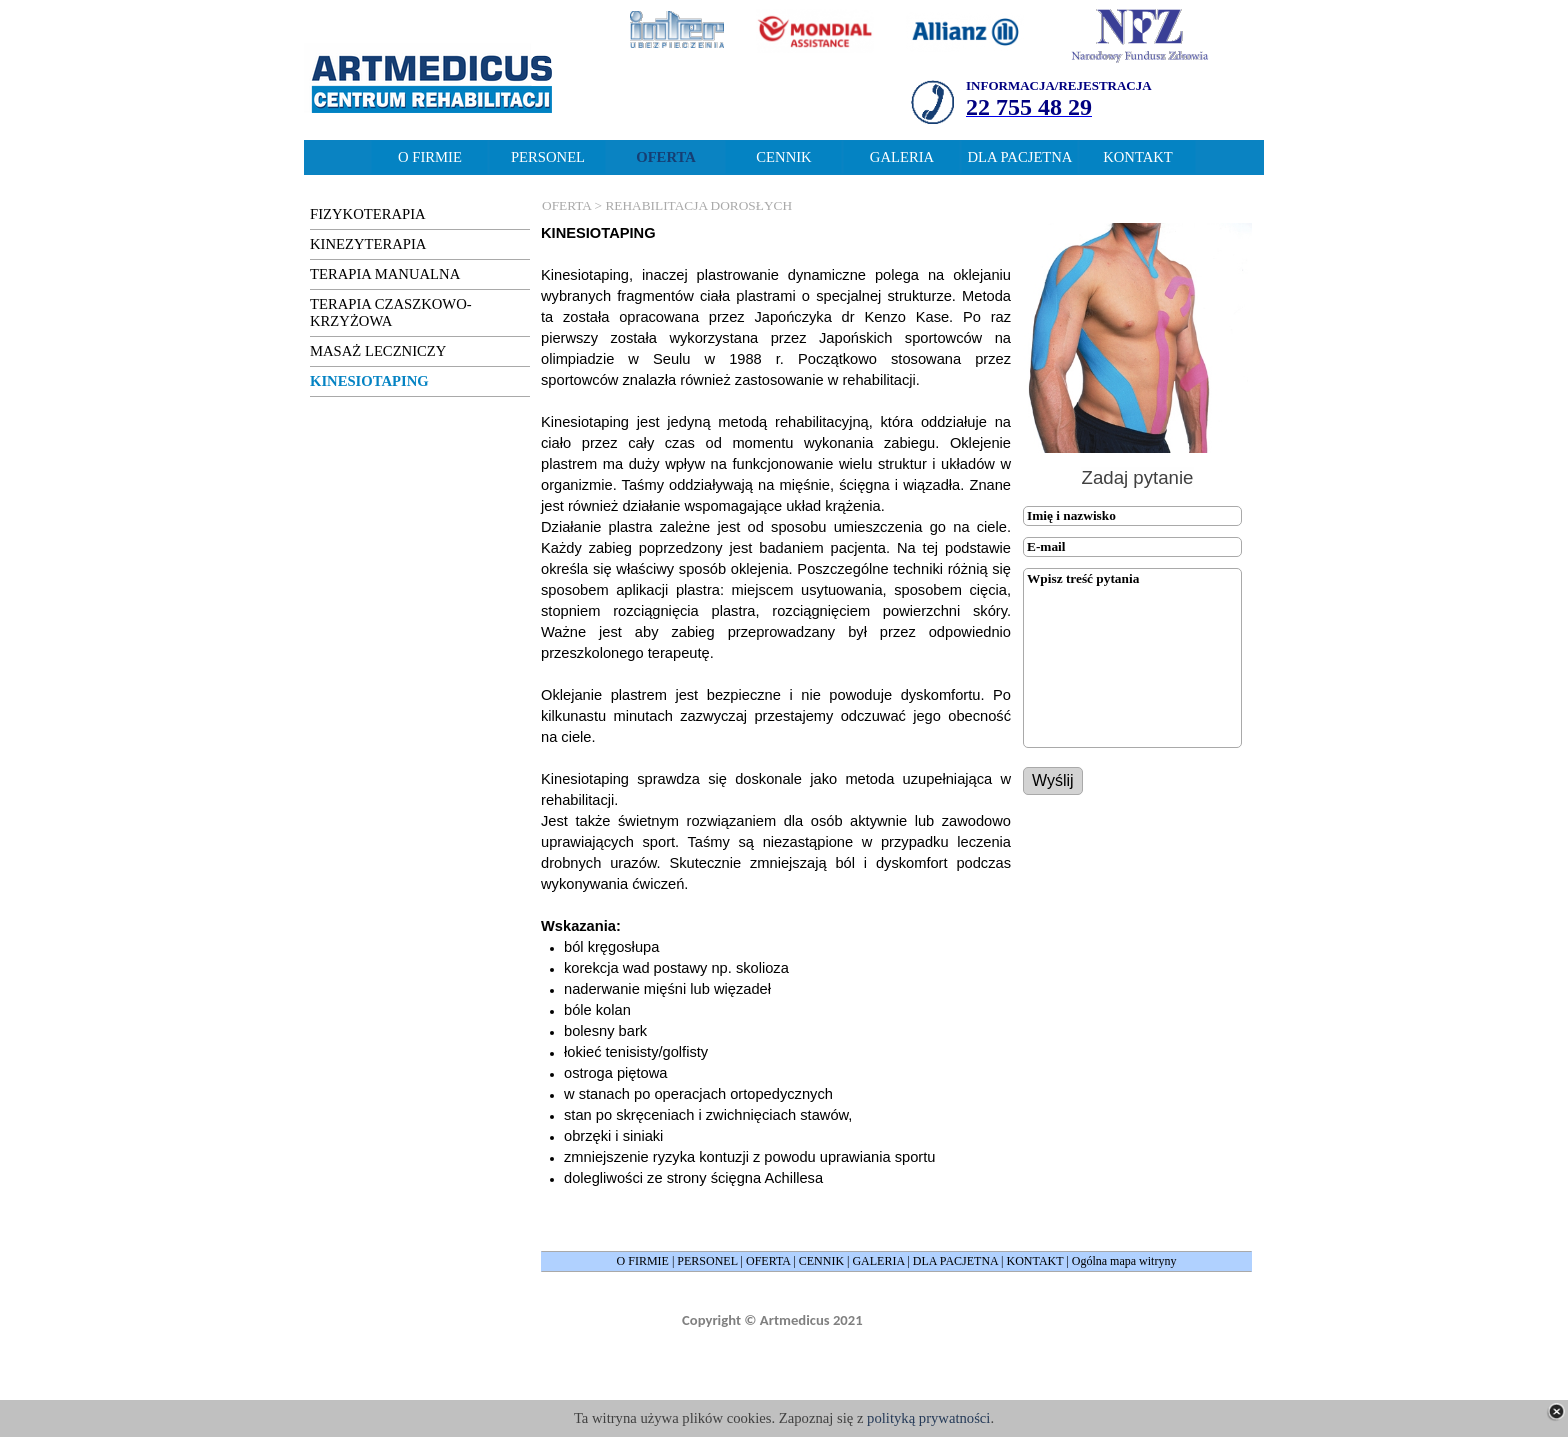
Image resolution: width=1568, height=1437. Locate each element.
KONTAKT (1035, 1261)
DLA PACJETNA (955, 1261)
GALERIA (878, 1261)
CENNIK (821, 1261)
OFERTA (768, 1261)
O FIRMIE (643, 1261)
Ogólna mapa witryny (1124, 1261)
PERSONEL (707, 1261)
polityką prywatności (928, 1418)
